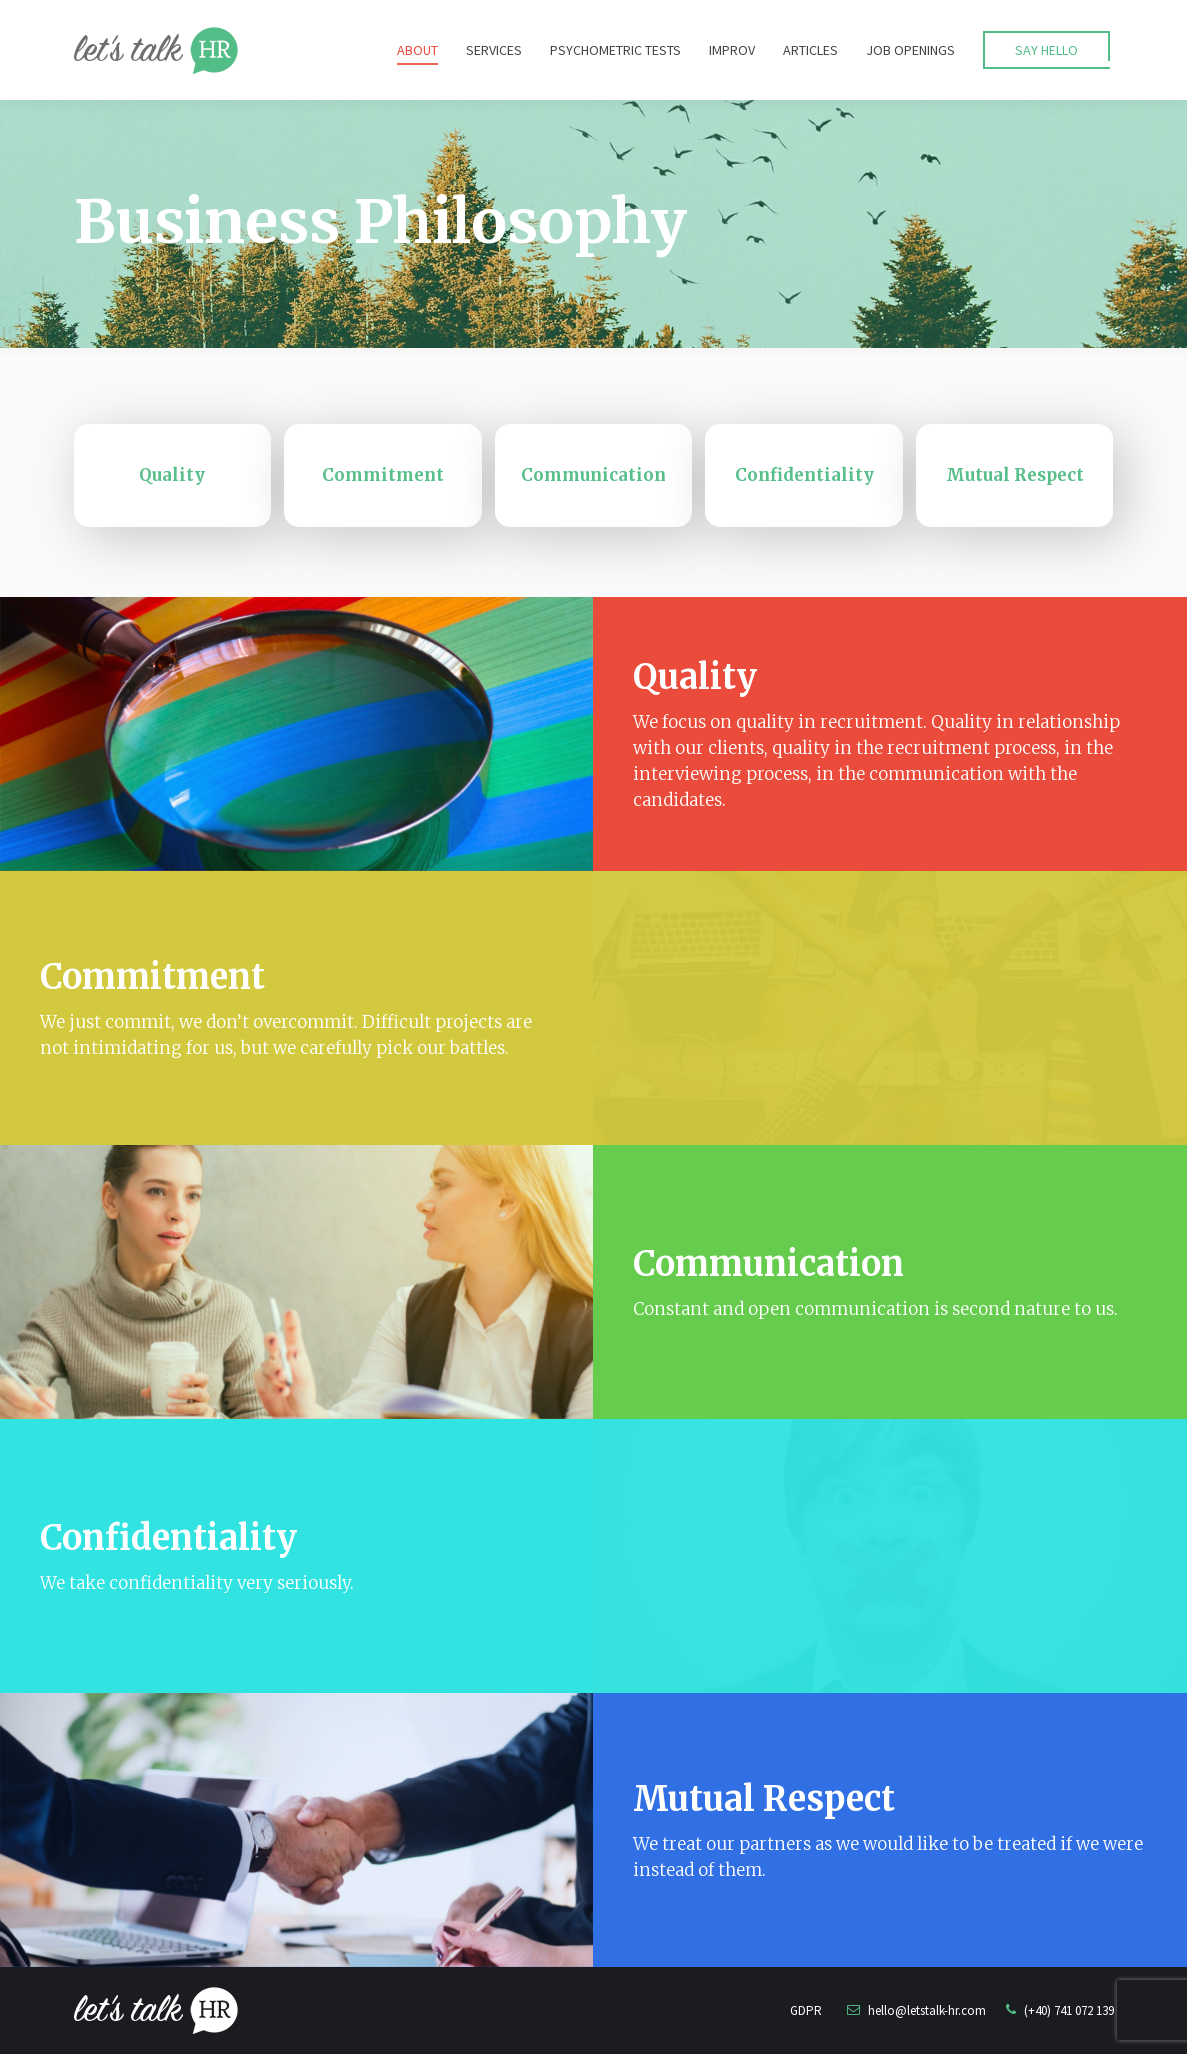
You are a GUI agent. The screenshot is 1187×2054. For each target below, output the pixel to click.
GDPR (806, 2010)
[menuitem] (417, 50)
